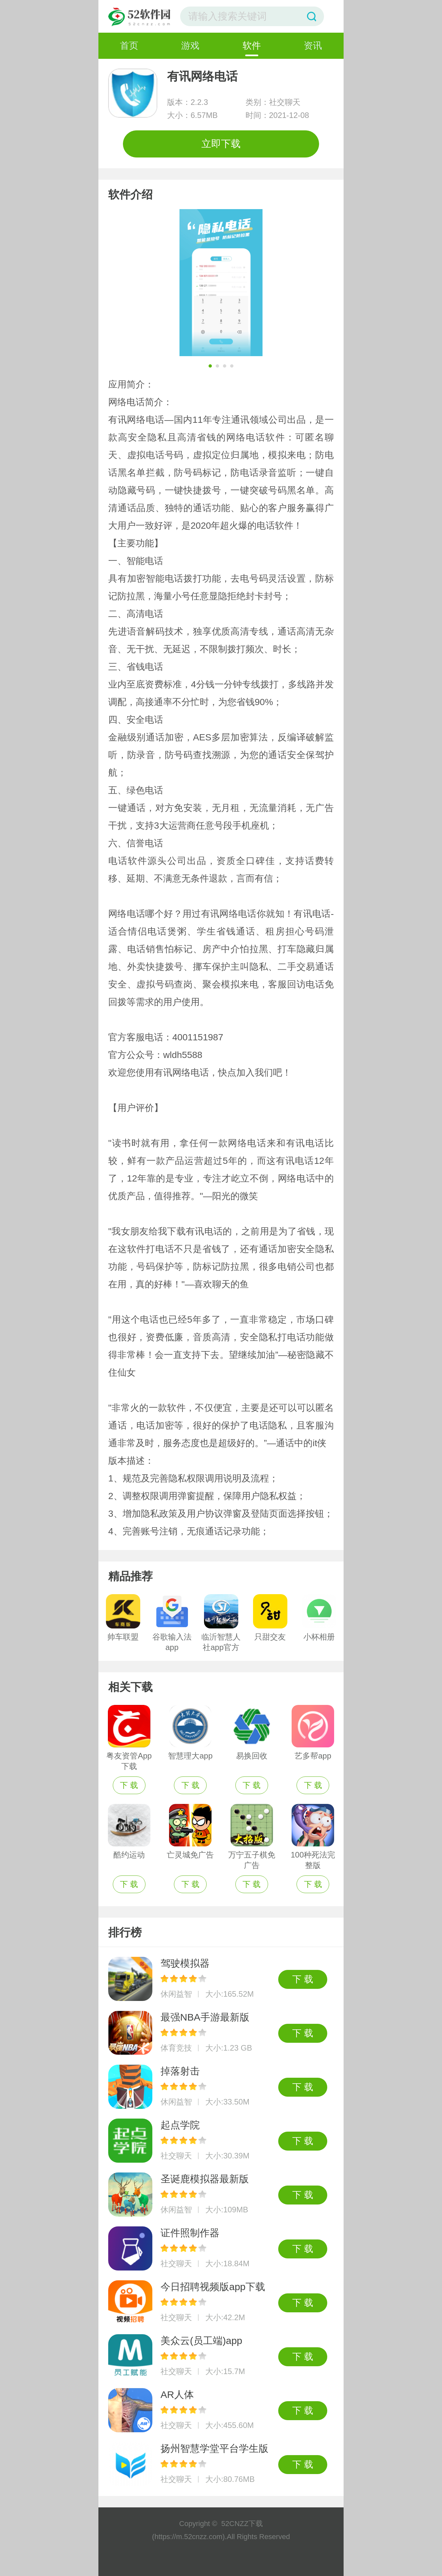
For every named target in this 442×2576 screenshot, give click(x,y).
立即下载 (221, 143)
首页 (129, 46)
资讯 (313, 46)
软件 (252, 46)
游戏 (190, 46)
